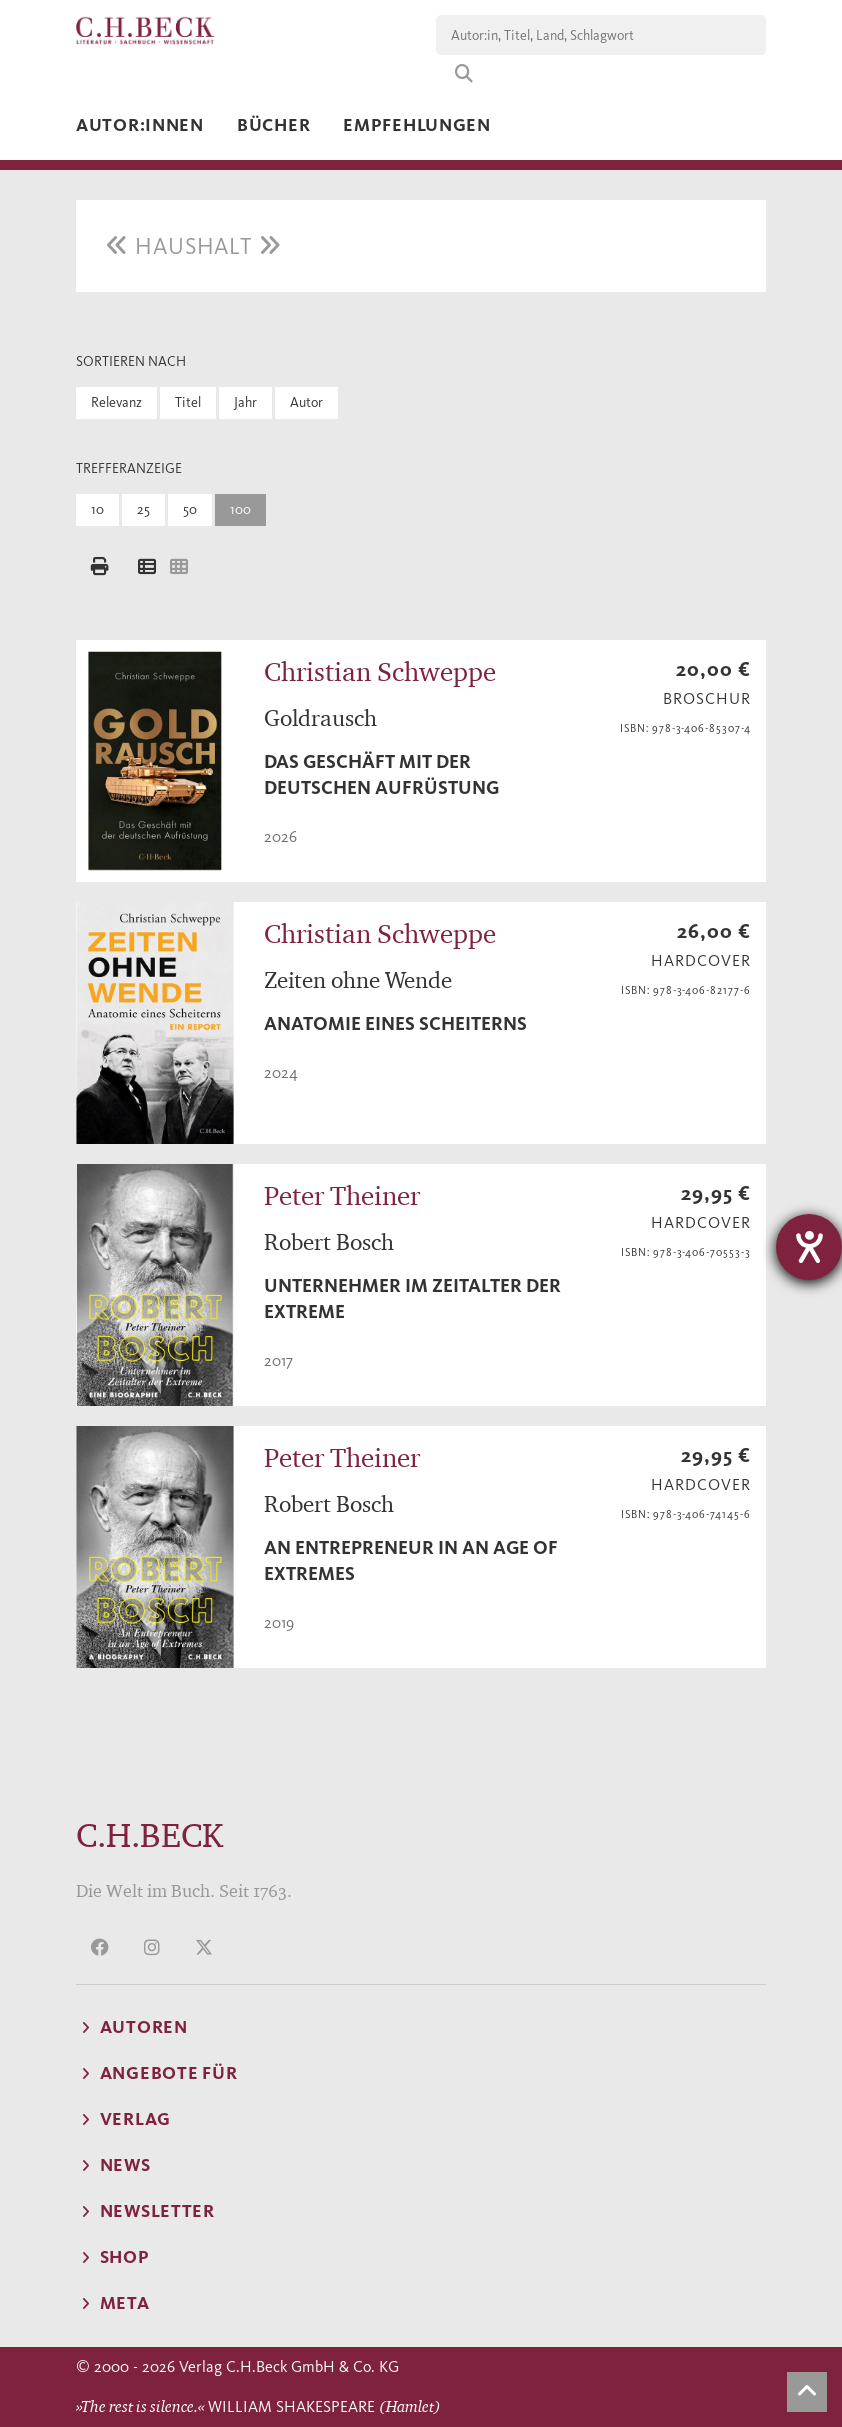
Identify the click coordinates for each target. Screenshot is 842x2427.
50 (190, 509)
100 (240, 509)
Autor (306, 402)
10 (97, 509)
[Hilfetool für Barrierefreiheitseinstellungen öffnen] (809, 1247)
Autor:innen (140, 125)
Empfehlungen (417, 125)
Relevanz (116, 402)
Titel (188, 402)
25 (143, 509)
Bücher (273, 125)
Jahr (245, 402)
